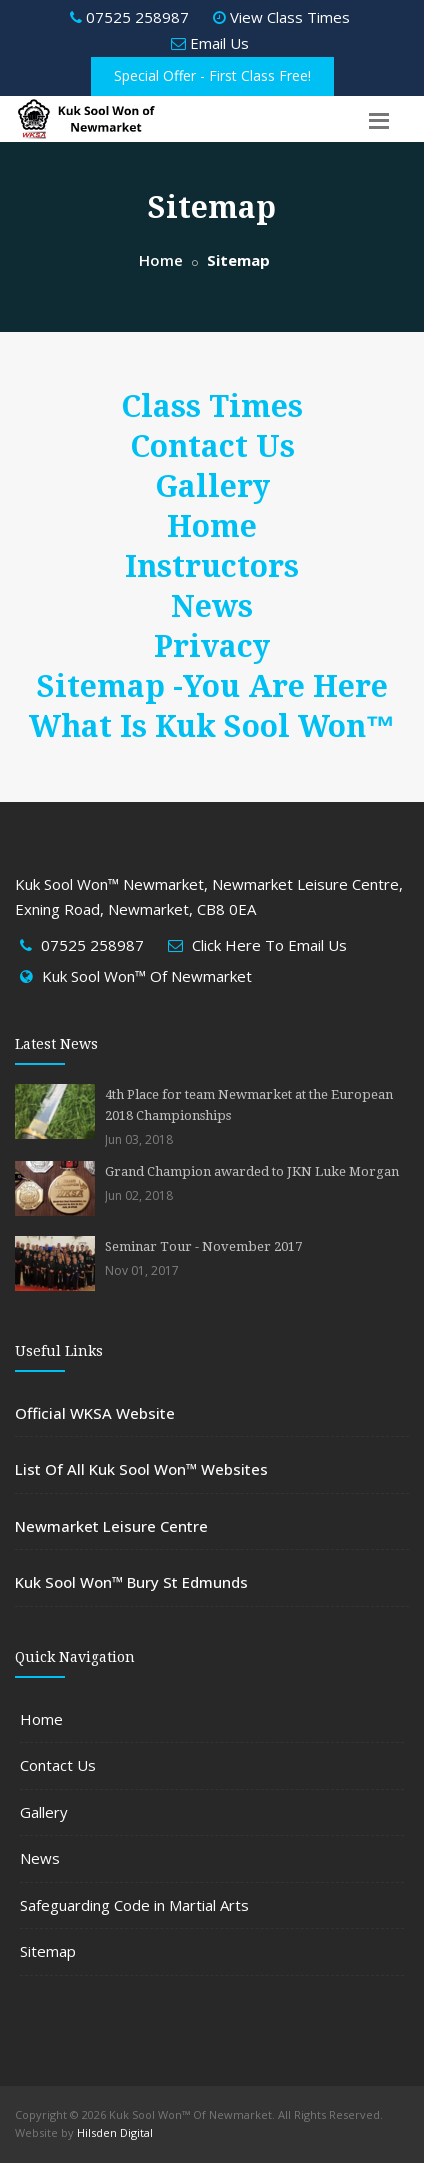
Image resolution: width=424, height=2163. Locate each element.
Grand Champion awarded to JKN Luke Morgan (252, 1171)
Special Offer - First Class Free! (212, 75)
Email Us (210, 43)
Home (161, 260)
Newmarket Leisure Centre (111, 1526)
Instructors (212, 566)
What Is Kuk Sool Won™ (212, 726)
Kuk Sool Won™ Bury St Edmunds (131, 1582)
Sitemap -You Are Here (212, 686)
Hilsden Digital (115, 2132)
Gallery (212, 486)
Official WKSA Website (95, 1413)
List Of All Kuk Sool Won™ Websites (141, 1469)
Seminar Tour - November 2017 (203, 1246)
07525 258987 (129, 17)
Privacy (212, 646)
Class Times (212, 406)
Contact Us (212, 446)
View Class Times (281, 17)
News (212, 606)
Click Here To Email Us (269, 945)
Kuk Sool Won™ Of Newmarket (147, 976)
